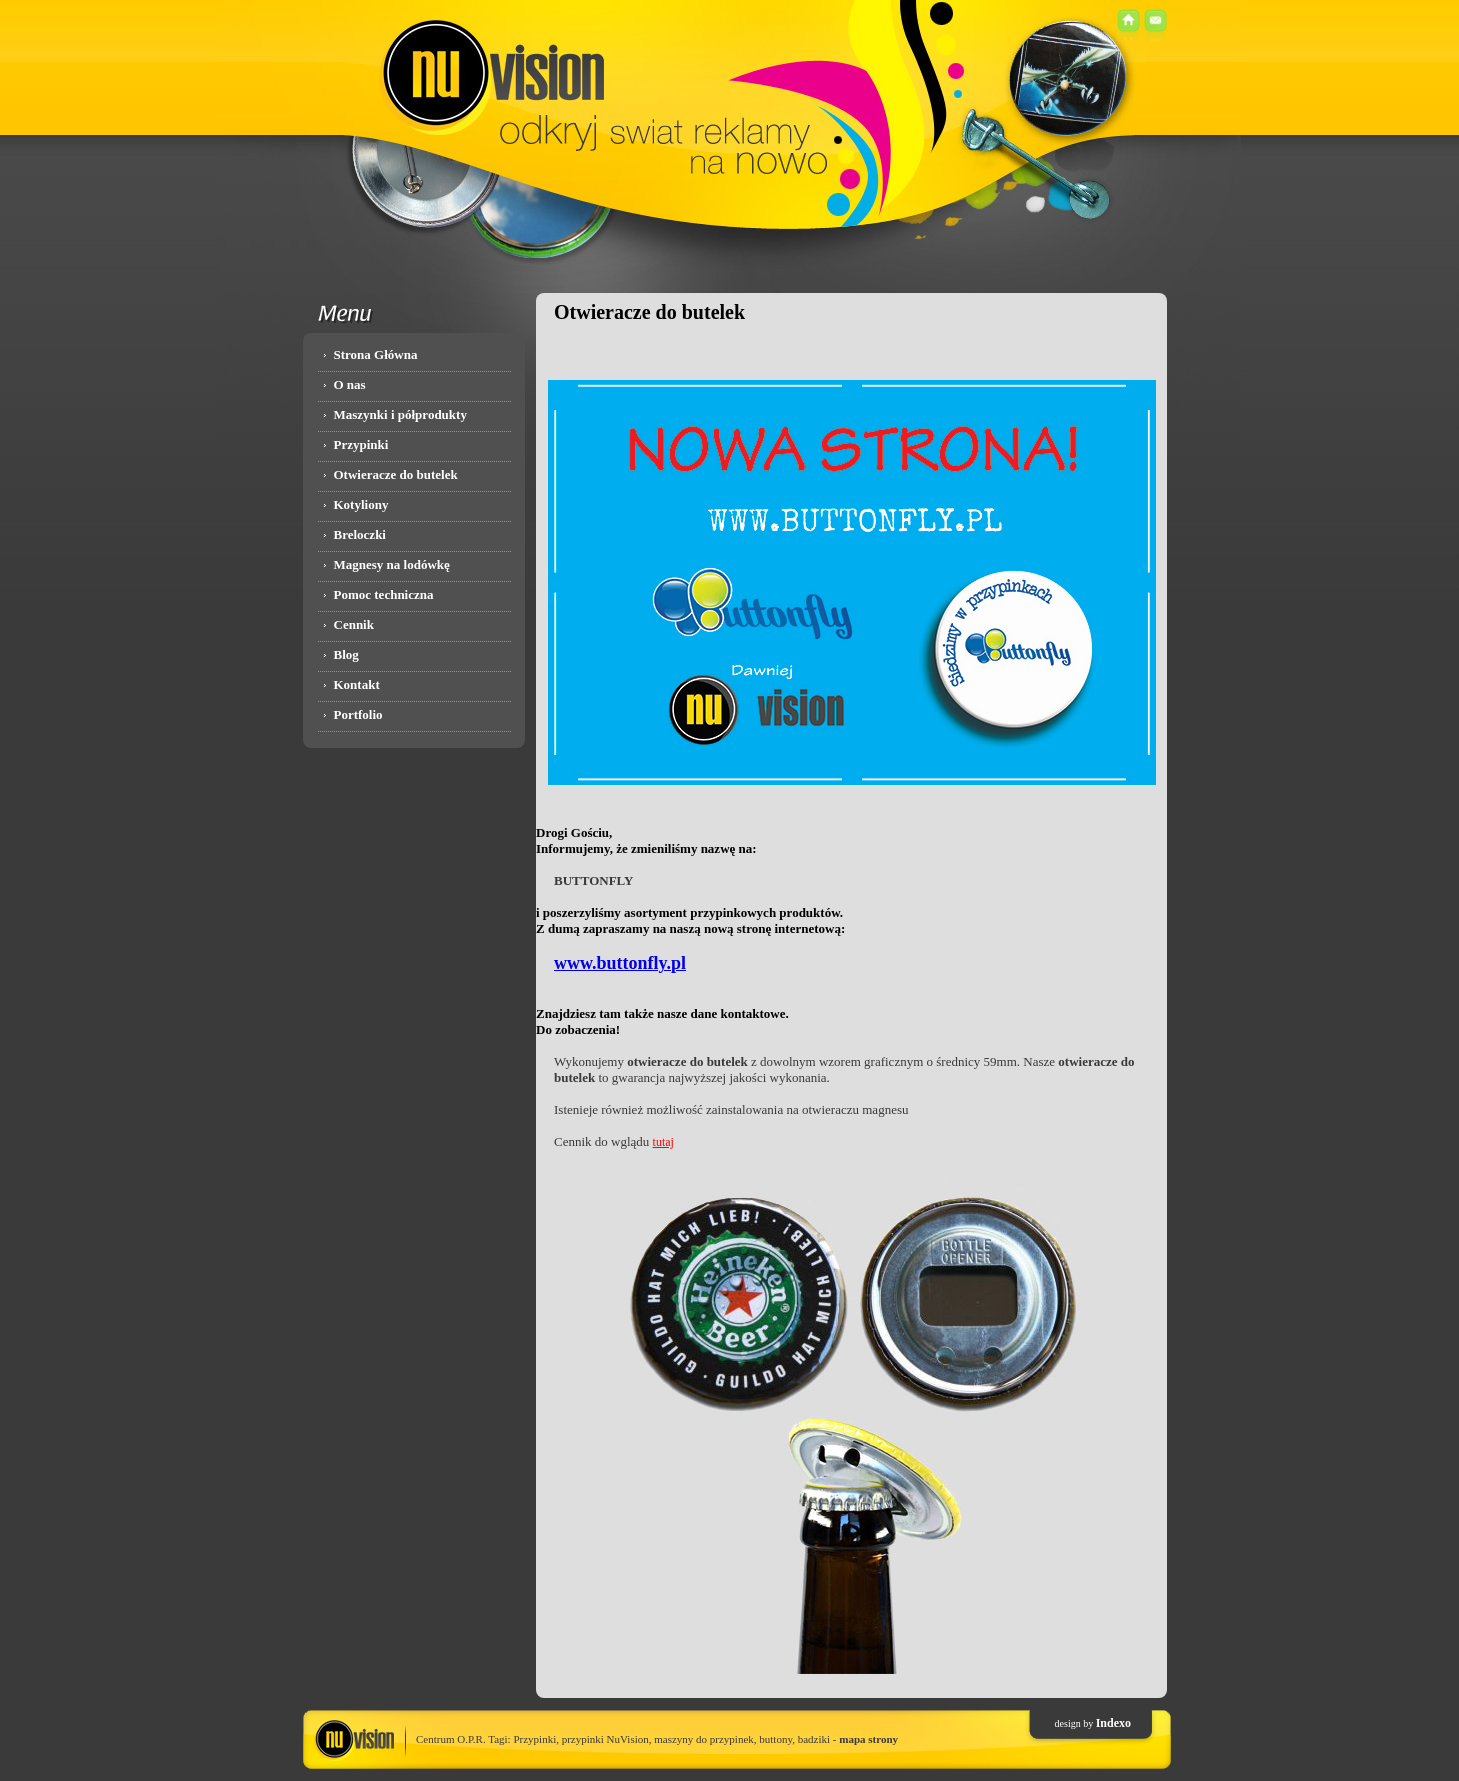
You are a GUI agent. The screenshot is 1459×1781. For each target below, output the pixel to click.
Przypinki (361, 444)
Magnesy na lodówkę (392, 564)
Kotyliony (361, 504)
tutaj (663, 1142)
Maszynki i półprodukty (400, 414)
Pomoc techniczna (384, 594)
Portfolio (358, 714)
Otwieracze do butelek (396, 474)
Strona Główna (376, 354)
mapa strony (868, 1739)
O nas (350, 384)
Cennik (354, 624)
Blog (346, 654)
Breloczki (360, 534)
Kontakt (357, 684)
